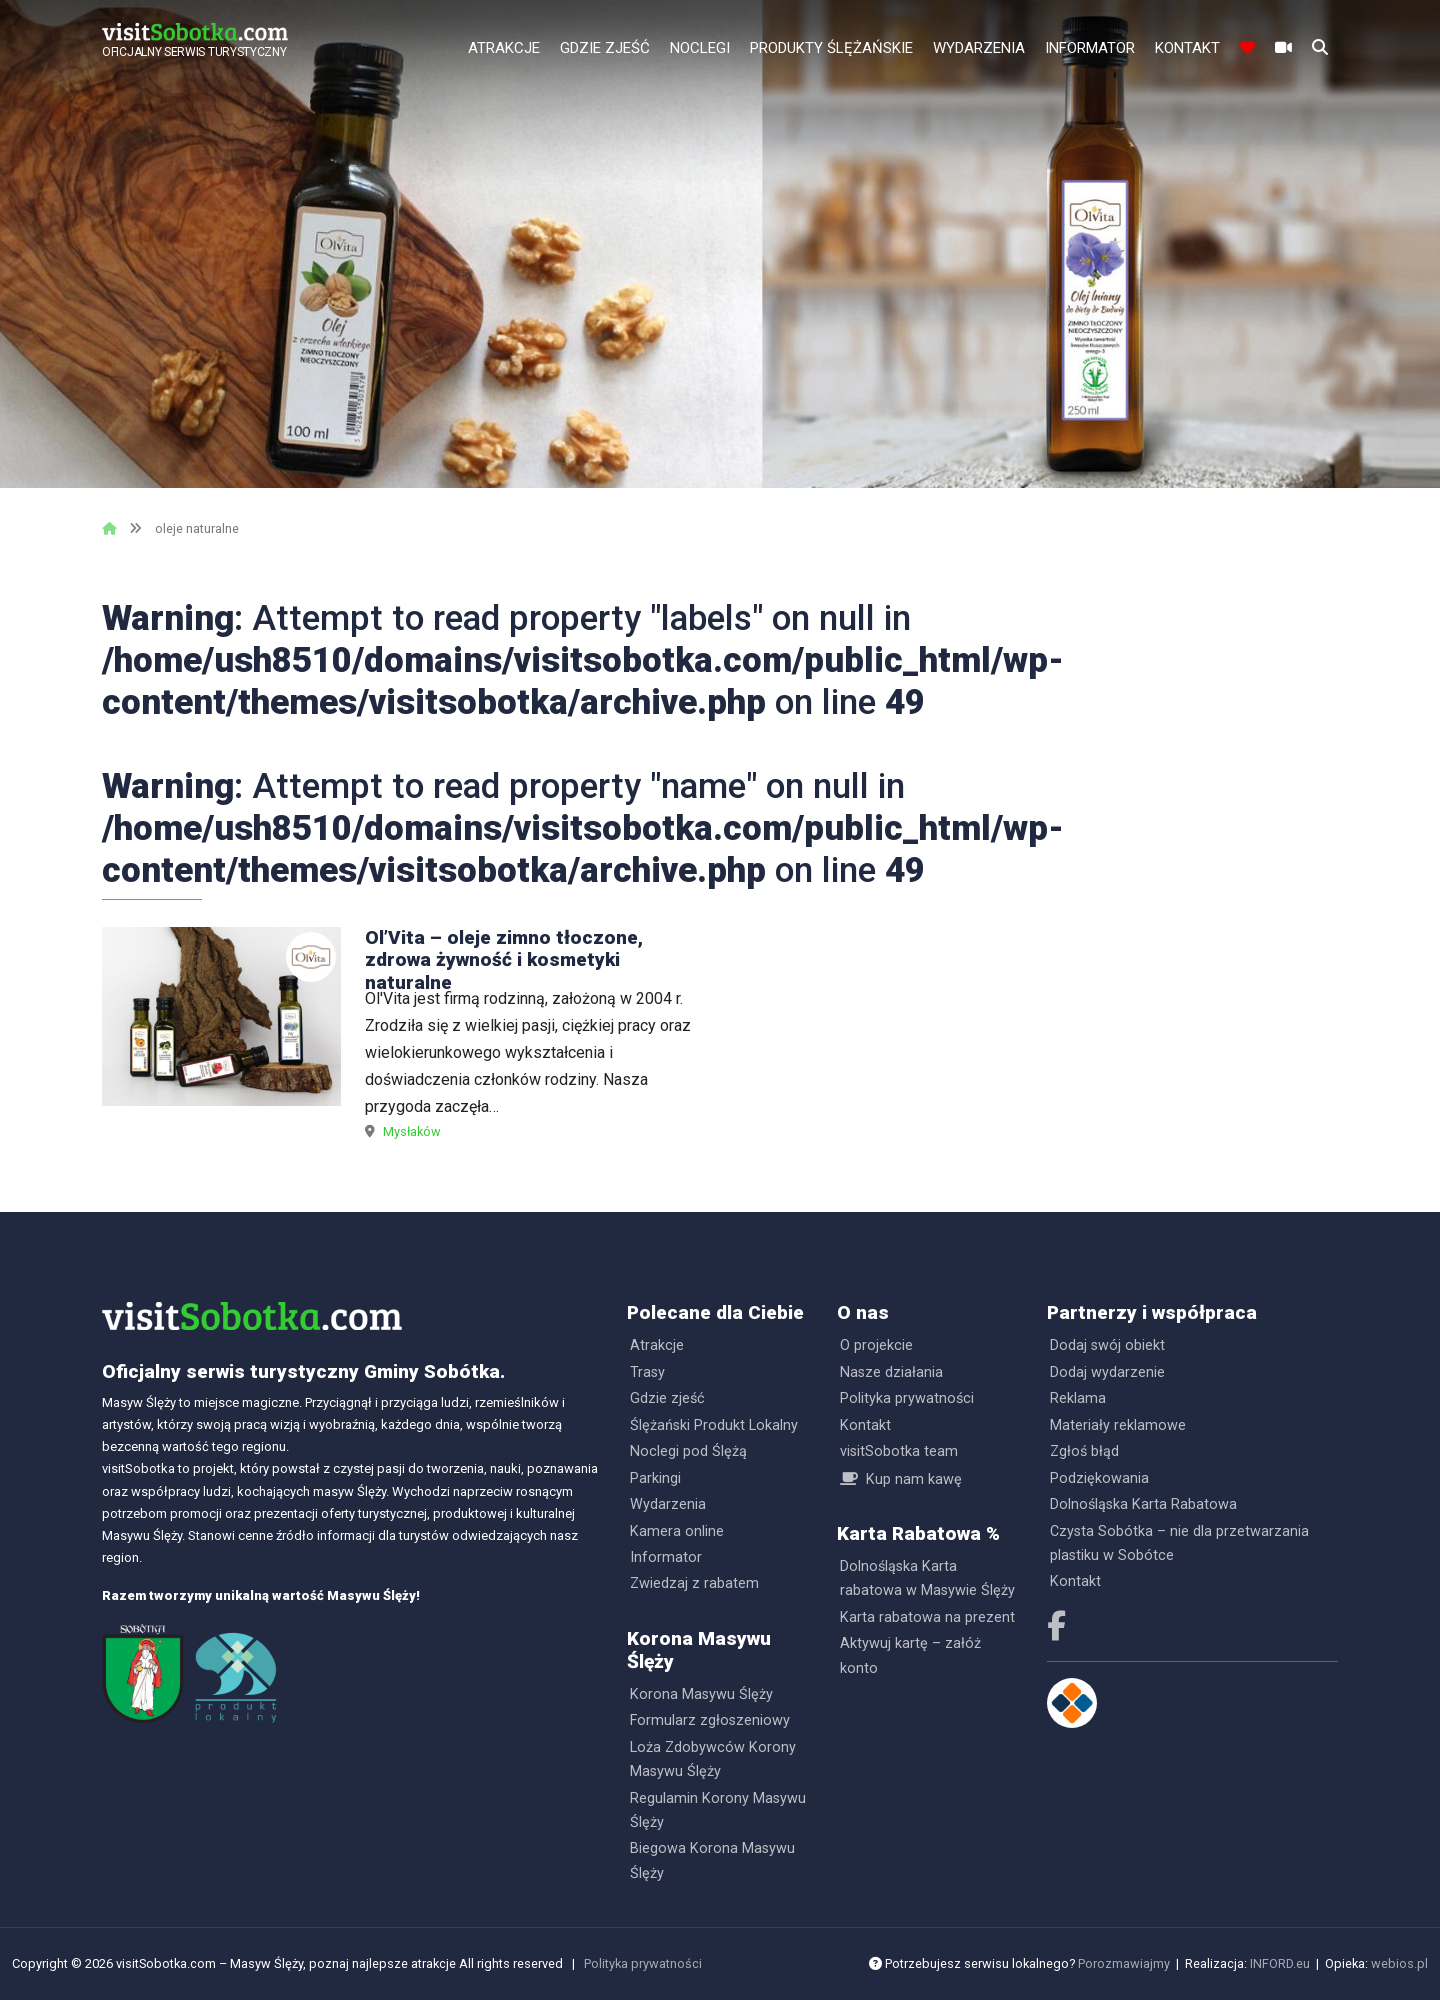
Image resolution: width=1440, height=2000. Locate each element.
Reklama (1078, 1398)
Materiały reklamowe (1118, 1425)
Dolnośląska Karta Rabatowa (1143, 1504)
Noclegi (700, 48)
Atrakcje (504, 48)
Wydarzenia (979, 48)
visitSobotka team (899, 1451)
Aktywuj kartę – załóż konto (910, 1655)
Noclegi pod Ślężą (688, 1451)
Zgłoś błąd (1084, 1451)
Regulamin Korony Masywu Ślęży (718, 1810)
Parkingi (655, 1478)
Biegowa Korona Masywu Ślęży (712, 1860)
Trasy (647, 1372)
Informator (1090, 48)
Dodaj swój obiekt (1107, 1345)
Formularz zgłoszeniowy (710, 1720)
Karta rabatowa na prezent (927, 1617)
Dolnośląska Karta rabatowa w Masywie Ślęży (927, 1578)
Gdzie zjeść (605, 48)
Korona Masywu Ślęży (701, 1694)
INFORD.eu (1280, 1963)
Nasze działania (891, 1372)
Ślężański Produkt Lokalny (714, 1425)
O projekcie (876, 1345)
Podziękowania (1099, 1478)
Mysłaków (412, 1131)
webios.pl (1399, 1963)
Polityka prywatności (907, 1398)
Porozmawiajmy (1124, 1963)
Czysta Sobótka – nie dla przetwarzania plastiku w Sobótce (1179, 1543)
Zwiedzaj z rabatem (694, 1583)
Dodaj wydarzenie (1107, 1372)
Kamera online (677, 1531)
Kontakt (1187, 48)
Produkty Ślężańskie (831, 48)
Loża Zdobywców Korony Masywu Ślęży (713, 1759)
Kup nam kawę (914, 1479)
